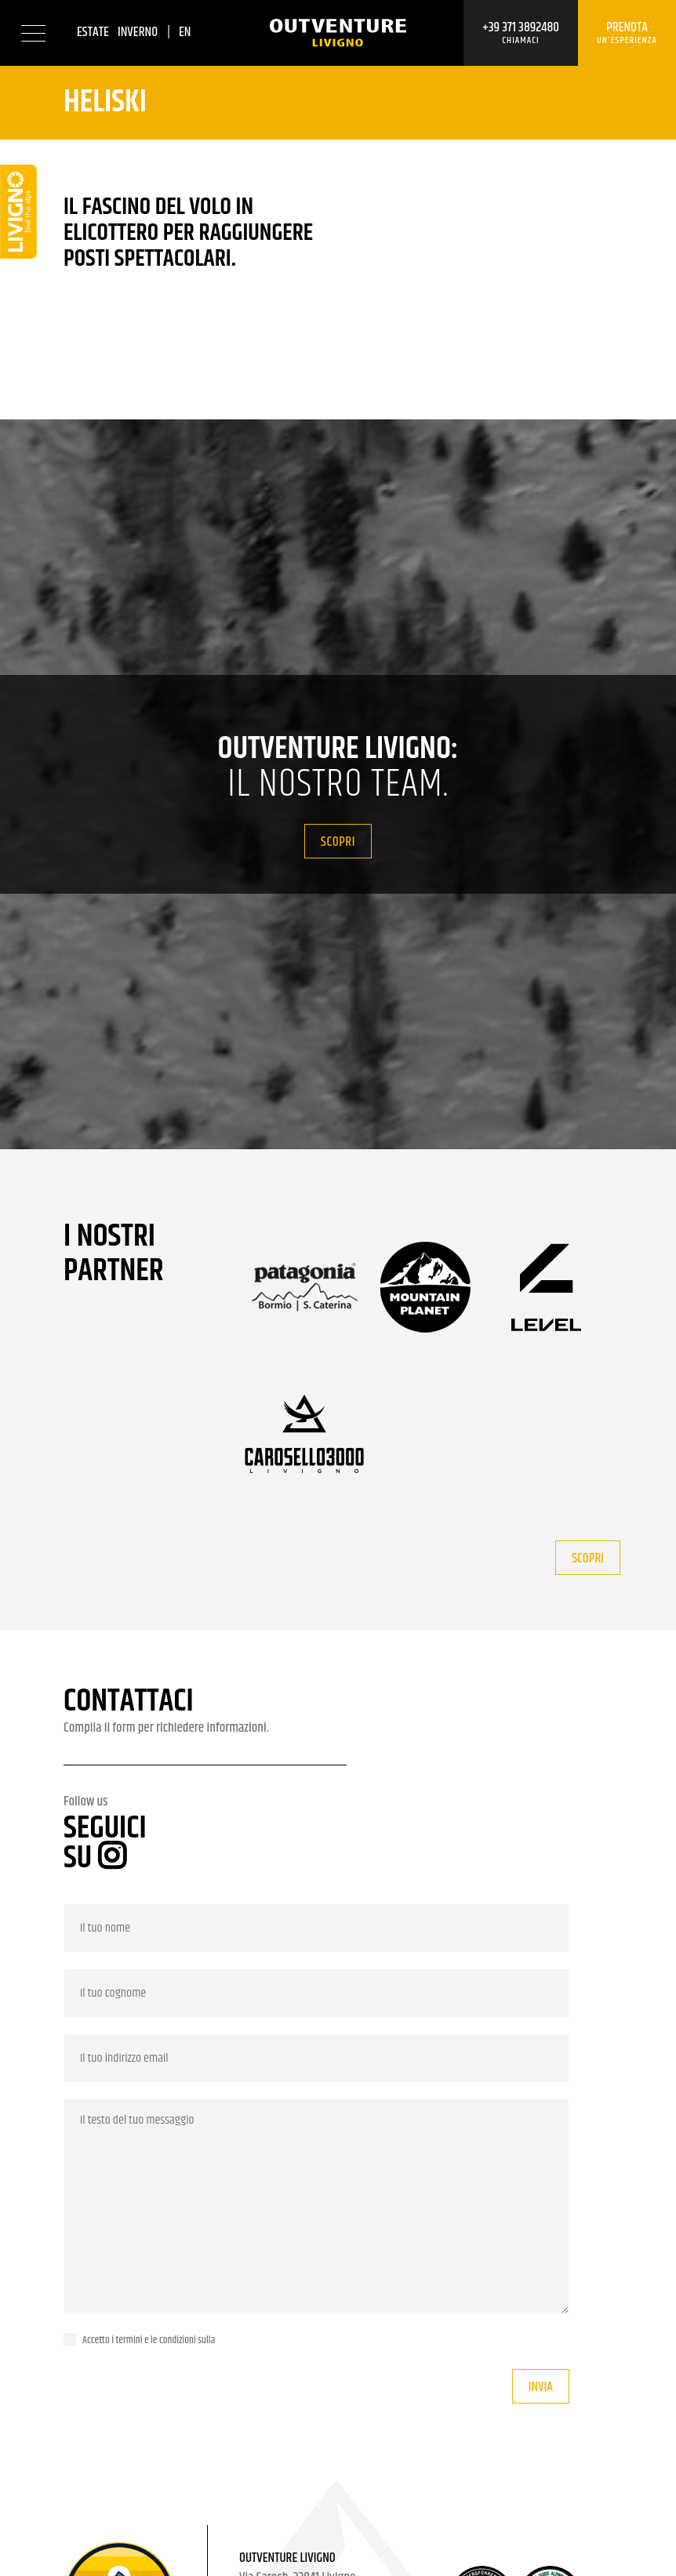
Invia (541, 2387)
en (185, 32)
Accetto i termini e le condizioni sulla (148, 2340)
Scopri (338, 842)
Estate (93, 32)
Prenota (627, 33)
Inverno (138, 32)
